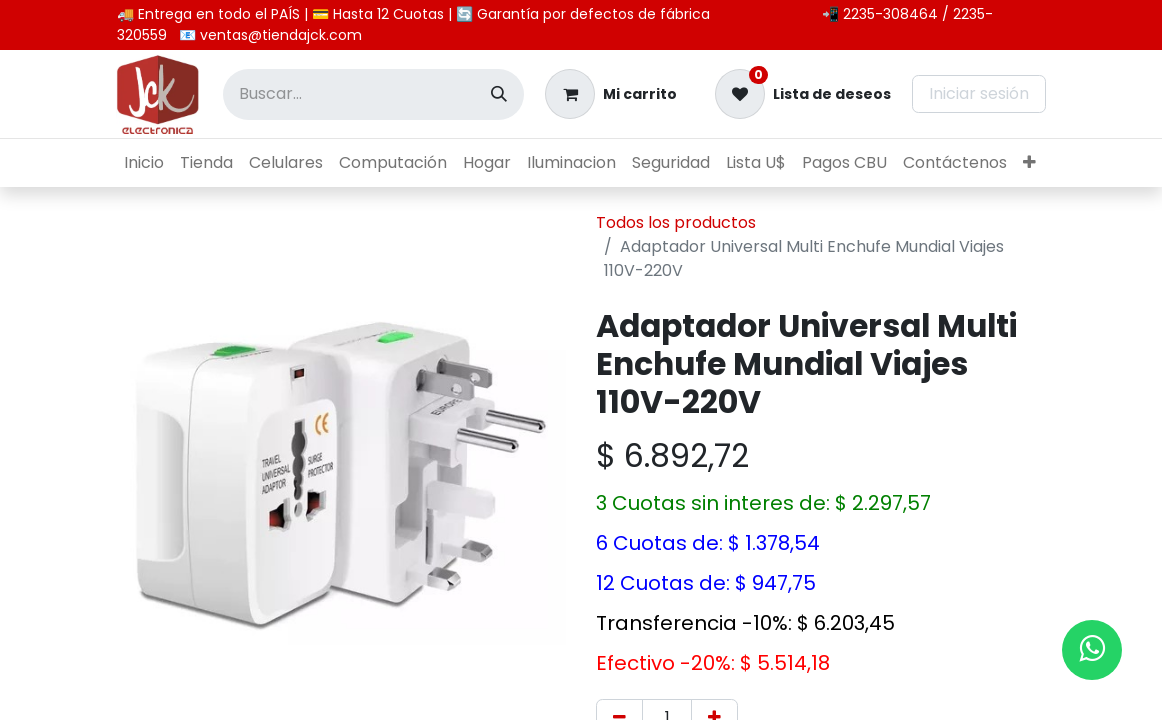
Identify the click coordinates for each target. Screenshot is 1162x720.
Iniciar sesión (979, 93)
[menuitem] (144, 163)
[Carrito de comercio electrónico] (611, 94)
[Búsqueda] (499, 94)
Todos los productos (676, 222)
